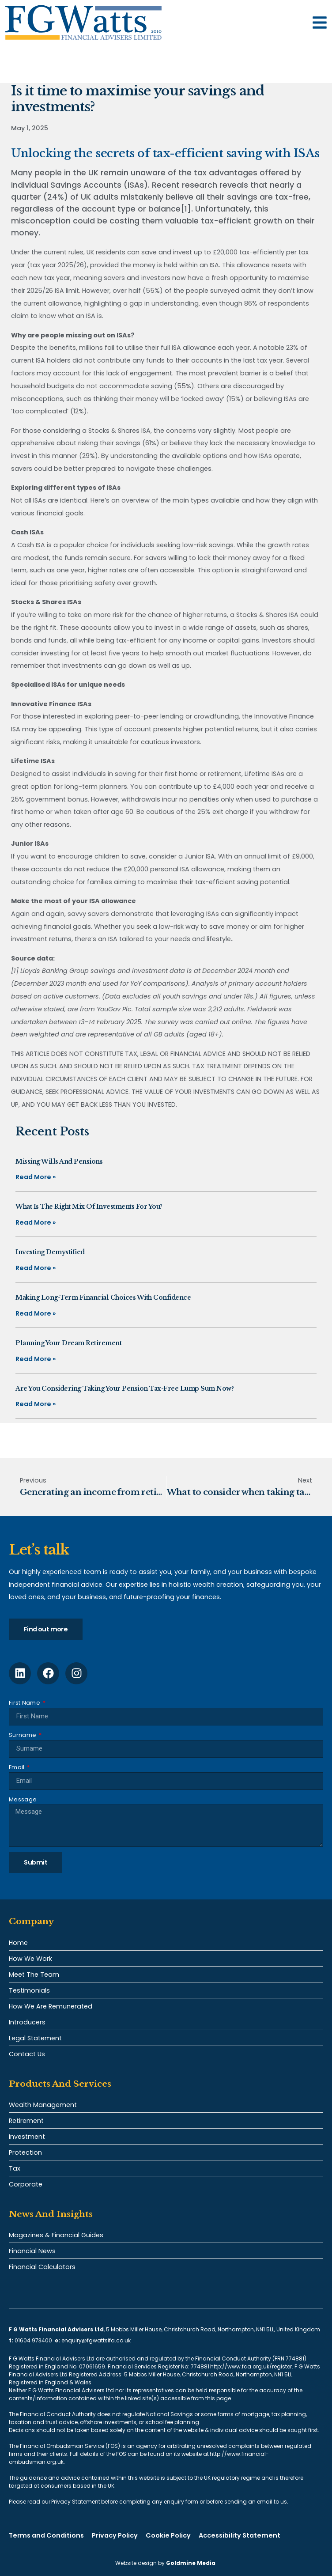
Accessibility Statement (239, 2535)
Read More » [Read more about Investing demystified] (35, 1267)
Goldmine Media (190, 2563)
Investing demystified (50, 1252)
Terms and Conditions (46, 2535)
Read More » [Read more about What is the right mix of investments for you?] (35, 1222)
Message (23, 1799)
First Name (25, 1702)
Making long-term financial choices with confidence (103, 1297)
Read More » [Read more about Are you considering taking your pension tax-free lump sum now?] (35, 1404)
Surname (23, 1735)
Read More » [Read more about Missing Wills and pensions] (35, 1177)
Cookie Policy (168, 2535)
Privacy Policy (115, 2535)
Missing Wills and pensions (58, 1161)
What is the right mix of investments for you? (88, 1206)
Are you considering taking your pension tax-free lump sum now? (124, 1388)
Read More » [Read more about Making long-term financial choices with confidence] (35, 1313)
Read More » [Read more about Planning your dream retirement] (35, 1358)
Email (17, 1767)
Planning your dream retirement (68, 1343)
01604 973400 (33, 2340)
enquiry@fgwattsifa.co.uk (96, 2340)
